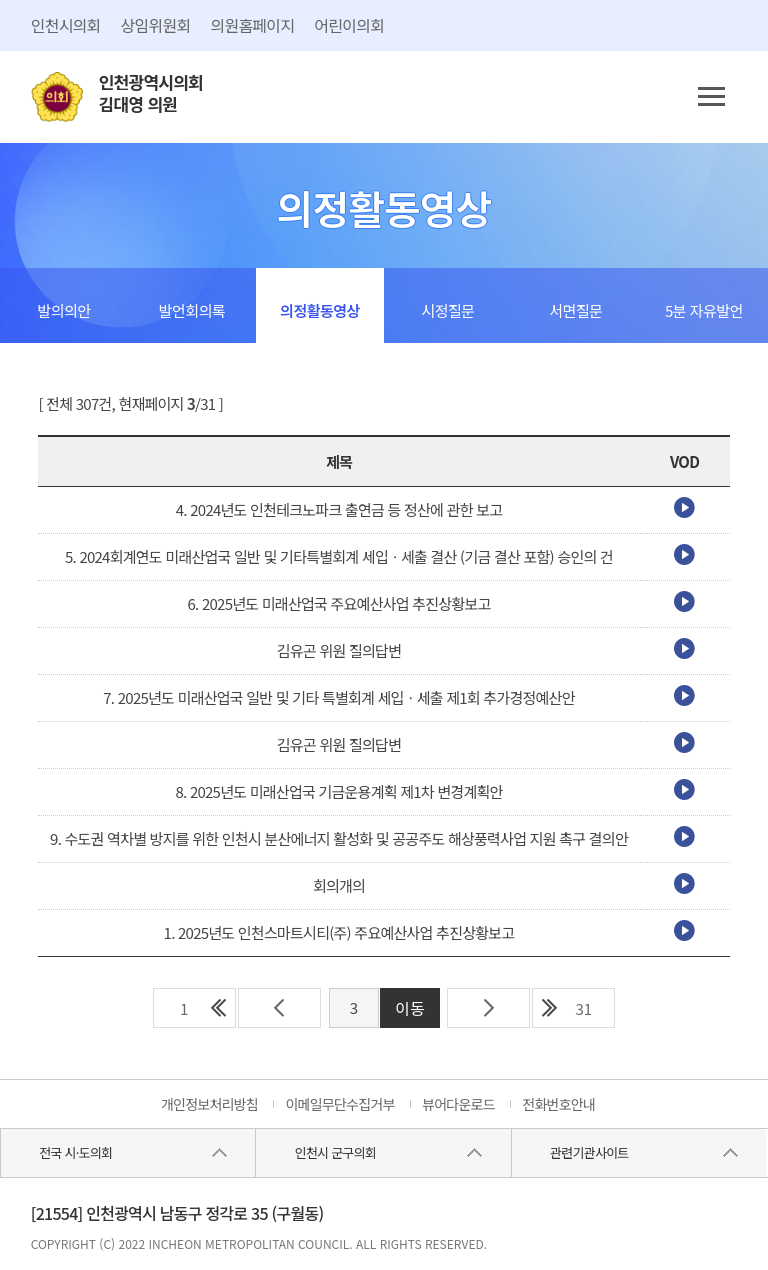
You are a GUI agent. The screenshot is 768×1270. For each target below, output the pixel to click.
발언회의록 (192, 310)
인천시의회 (66, 25)
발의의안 (63, 310)
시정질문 (447, 310)
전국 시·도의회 (75, 1152)
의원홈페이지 (252, 25)
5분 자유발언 (704, 310)
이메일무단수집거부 (339, 1104)
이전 (279, 1008)
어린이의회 (349, 25)
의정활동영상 (320, 310)
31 (583, 1008)
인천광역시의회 (151, 93)
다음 (488, 1008)
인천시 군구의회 (335, 1152)
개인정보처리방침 (209, 1104)
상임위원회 (156, 25)
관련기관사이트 (589, 1152)
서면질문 (575, 310)
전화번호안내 (558, 1104)
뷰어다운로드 (458, 1104)
